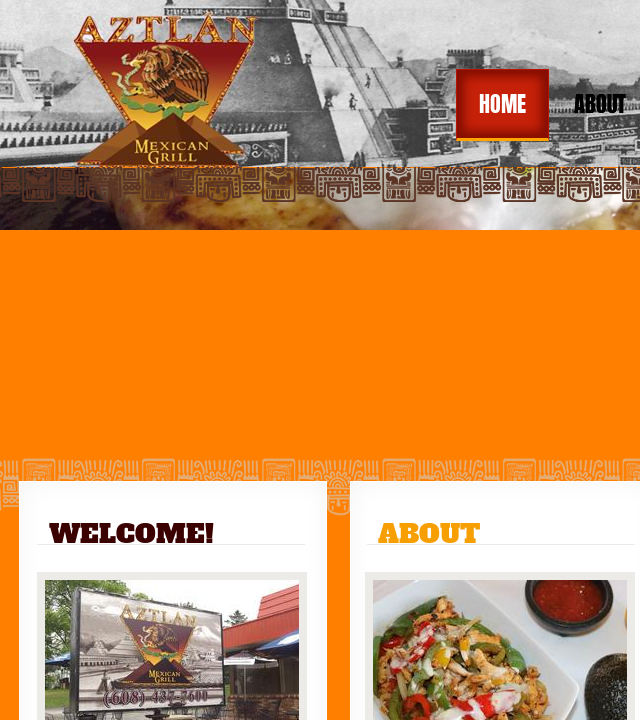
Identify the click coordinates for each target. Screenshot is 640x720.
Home (502, 103)
